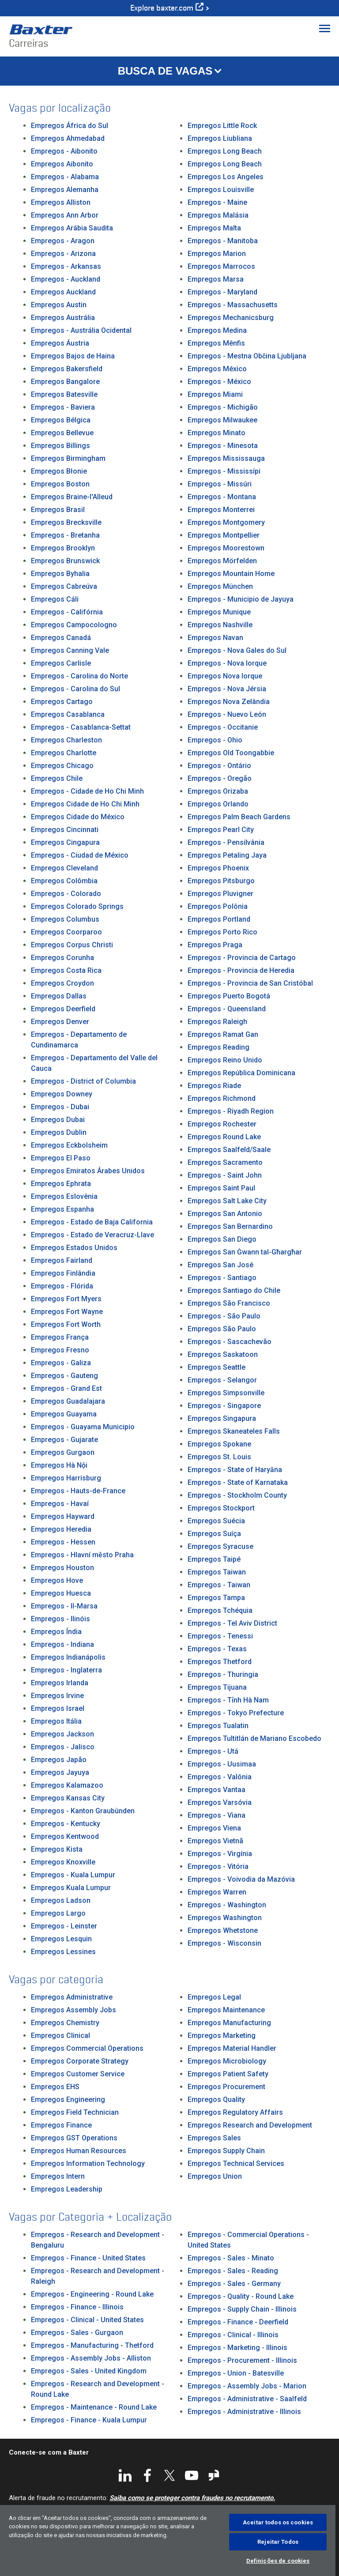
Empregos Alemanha (64, 189)
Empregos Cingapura (65, 842)
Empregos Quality (216, 2099)
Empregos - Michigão (223, 407)
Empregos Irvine (57, 1695)
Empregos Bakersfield (66, 369)
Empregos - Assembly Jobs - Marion (247, 2386)
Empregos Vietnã (215, 1841)
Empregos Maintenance (226, 2010)
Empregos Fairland (61, 1260)
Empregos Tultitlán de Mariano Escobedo (254, 1738)
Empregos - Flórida (62, 1286)
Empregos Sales (214, 2138)
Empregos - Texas (217, 1649)
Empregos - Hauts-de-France (78, 1491)
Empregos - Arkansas (66, 266)
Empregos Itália (56, 1721)
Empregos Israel (57, 1708)
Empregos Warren (217, 1892)
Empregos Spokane (219, 1444)
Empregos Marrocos (221, 266)
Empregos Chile (57, 778)
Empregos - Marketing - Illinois (237, 2347)
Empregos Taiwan (217, 1572)
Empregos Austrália (63, 317)
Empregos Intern (58, 2176)
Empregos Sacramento (225, 1162)
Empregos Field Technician (75, 2112)
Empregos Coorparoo (66, 932)
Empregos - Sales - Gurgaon (77, 2332)
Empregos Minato (216, 433)
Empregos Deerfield (63, 1009)
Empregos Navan (215, 637)
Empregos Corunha (62, 957)
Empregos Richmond (222, 1098)
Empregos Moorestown (226, 548)
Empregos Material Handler (232, 2048)
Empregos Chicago (62, 765)
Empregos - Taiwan (219, 1585)
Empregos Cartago (62, 701)
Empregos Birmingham (68, 458)
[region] (167, 2540)
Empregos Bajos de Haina (73, 356)
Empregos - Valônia (220, 1777)
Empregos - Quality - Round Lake (241, 2296)
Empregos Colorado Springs (77, 906)
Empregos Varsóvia (220, 1802)
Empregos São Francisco (229, 1303)
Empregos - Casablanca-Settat (81, 727)
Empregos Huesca (61, 1593)
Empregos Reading (218, 1047)
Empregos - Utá (213, 1751)
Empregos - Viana (216, 1815)
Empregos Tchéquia (220, 1610)
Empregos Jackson (62, 1734)
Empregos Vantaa (216, 1789)
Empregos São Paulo (222, 1329)
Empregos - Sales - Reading (233, 2271)
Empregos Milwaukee (222, 420)
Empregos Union (215, 2176)
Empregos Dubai (58, 1119)
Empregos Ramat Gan (223, 1034)
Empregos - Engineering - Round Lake (92, 2294)
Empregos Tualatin (218, 1725)
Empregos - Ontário (219, 765)
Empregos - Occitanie (223, 727)
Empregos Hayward (62, 1516)
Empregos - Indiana (62, 1644)
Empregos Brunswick (65, 561)
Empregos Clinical (60, 2035)
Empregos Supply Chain (226, 2151)
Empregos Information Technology (88, 2163)
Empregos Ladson (60, 1900)
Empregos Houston (62, 1567)
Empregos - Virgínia (220, 1853)
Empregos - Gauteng (64, 1375)
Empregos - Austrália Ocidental (81, 330)
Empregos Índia (56, 1631)
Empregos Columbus (65, 919)
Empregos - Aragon (62, 241)
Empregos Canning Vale (70, 650)
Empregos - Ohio (215, 740)
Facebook (147, 2475)
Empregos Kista (57, 1849)
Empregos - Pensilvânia (226, 842)
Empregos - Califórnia (67, 612)
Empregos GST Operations (74, 2138)
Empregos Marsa (216, 279)
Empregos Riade (214, 1085)
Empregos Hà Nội (59, 1465)
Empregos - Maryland (222, 292)
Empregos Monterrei (221, 509)
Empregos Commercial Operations (87, 2048)
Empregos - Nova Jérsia (227, 689)
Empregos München (220, 586)
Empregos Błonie (59, 471)
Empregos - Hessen (63, 1542)
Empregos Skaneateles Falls (234, 1431)
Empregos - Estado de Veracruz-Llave (92, 1235)
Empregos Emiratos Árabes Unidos (88, 1171)
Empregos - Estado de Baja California (92, 1222)
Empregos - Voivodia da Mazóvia (241, 1879)
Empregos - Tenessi (220, 1636)
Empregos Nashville (220, 625)
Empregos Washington (225, 1917)
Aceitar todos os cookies (278, 2522)
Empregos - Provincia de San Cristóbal (250, 983)
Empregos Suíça (214, 1533)
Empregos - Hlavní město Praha (82, 1555)
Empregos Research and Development (250, 2125)
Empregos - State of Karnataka (238, 1482)
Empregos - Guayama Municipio (83, 1427)
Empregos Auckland (63, 292)
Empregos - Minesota (223, 445)
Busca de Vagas (165, 71)
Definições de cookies (278, 2560)
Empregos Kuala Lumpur (71, 1887)
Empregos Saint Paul (221, 1188)
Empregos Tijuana (217, 1687)
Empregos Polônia (218, 906)
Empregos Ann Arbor (64, 215)
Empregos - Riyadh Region (231, 1111)
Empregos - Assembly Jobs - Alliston (91, 2358)
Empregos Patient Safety (228, 2074)
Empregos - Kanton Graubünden (83, 1811)
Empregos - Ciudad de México (79, 855)
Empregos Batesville (64, 394)
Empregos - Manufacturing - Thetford (92, 2345)
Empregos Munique (219, 612)
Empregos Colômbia (64, 881)
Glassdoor (214, 2475)
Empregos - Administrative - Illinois (244, 2411)
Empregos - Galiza (61, 1363)
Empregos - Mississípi (224, 471)
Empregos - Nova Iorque (227, 663)
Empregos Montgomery (226, 522)
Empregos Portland (219, 919)
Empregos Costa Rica (66, 970)
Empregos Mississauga (226, 458)
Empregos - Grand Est (66, 1388)
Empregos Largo (58, 1913)
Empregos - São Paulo (224, 1316)
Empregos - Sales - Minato (231, 2258)
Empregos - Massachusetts (233, 305)
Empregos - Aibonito (64, 151)
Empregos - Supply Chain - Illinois (242, 2309)
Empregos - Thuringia (223, 1674)
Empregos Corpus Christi (72, 945)
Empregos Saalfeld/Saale (229, 1149)
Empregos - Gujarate (64, 1439)
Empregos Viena (214, 1828)
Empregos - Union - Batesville (236, 2373)
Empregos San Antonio (225, 1213)
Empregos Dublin (59, 1132)
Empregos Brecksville (66, 522)
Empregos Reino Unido (225, 1060)
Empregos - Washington (227, 1905)
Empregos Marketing (222, 2035)
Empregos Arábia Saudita (72, 228)
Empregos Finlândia (63, 1273)
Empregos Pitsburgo (221, 881)
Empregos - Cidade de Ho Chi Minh (87, 791)
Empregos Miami (215, 394)
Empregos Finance (61, 2125)
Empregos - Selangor (222, 1380)
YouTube (192, 2475)
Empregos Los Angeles (226, 177)
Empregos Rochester (222, 1124)
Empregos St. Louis (219, 1457)
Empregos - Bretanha (65, 535)
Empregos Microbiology (227, 2061)
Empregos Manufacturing (229, 2023)
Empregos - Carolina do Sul (75, 689)
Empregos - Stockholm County (237, 1495)
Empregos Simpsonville (226, 1393)
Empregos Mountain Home (231, 573)
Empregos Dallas (59, 996)
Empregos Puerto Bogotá (229, 996)
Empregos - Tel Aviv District (232, 1623)
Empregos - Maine (217, 202)
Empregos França (60, 1337)
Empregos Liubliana (220, 138)
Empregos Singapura (222, 1418)
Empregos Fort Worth (66, 1324)
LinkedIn (125, 2475)
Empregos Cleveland (64, 868)
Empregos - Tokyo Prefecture (236, 1713)
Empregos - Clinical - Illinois (233, 2335)
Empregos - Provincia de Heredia (241, 970)
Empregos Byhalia (60, 573)
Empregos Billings (60, 445)
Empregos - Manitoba (223, 241)
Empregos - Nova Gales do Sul (237, 650)
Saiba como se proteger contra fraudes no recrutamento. (192, 2498)
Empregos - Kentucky (65, 1823)
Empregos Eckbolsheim (69, 1145)
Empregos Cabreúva (64, 586)
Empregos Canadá (61, 637)
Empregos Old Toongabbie (231, 753)
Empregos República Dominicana (241, 1073)
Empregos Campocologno (74, 625)
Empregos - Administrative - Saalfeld (247, 2399)
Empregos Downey (61, 1094)
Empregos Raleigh (217, 1021)
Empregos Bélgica (60, 420)
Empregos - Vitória (218, 1866)
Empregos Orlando (218, 804)
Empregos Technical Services (236, 2163)
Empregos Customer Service (77, 2074)
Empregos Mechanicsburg (231, 317)
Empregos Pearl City (221, 829)
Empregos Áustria (60, 343)
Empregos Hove (57, 1580)
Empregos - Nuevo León (227, 714)
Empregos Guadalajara (68, 1401)
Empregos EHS (55, 2087)
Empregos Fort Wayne (67, 1311)
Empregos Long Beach (225, 151)
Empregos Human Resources (78, 2151)
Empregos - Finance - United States (88, 2258)
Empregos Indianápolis (68, 1657)
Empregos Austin (59, 305)
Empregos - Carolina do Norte (79, 676)
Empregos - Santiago (222, 1277)
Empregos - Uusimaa (222, 1764)
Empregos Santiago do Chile (234, 1290)
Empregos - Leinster (64, 1926)
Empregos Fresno (60, 1350)
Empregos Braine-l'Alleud (72, 497)
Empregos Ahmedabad (68, 138)
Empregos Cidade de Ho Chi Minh (85, 804)
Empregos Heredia (61, 1529)
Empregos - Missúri (220, 484)
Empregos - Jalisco (62, 1747)
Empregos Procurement (226, 2087)
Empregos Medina (217, 330)
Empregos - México (219, 381)
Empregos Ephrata (61, 1183)
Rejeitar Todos (277, 2541)
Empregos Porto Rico (222, 932)
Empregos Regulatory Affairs (235, 2112)
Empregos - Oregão (220, 778)
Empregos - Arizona (63, 253)
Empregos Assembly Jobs (73, 2010)
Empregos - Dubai (60, 1107)
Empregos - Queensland (227, 1009)
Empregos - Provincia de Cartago (242, 957)
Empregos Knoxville (63, 1862)
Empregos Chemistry (65, 2023)
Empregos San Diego (222, 1239)
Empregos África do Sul (69, 125)
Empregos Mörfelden (222, 561)
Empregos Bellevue (62, 433)
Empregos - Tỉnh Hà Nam (228, 1700)
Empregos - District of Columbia (83, 1081)
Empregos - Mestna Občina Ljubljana (247, 356)
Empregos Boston (60, 484)
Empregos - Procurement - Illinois (242, 2360)
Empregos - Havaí (60, 1503)
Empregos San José (220, 1265)
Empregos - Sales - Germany (234, 2283)
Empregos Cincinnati (64, 829)
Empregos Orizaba (218, 791)
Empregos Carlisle (61, 663)
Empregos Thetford (220, 1661)
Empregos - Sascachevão (229, 1341)
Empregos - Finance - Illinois (77, 2307)
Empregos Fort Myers (66, 1299)
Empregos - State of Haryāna (235, 1469)
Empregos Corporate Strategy (79, 2061)
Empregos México (217, 369)
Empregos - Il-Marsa (64, 1606)
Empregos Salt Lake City (227, 1201)
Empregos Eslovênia (64, 1196)
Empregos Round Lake (224, 1137)
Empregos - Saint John (225, 1175)
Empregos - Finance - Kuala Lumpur (89, 2420)
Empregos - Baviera (63, 407)
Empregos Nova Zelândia (229, 701)
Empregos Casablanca (68, 714)
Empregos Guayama (64, 1414)
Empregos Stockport (221, 1508)
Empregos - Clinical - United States (87, 2320)
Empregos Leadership (66, 2189)
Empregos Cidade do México (77, 817)
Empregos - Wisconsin (224, 1943)
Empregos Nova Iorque (225, 676)
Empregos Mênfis (216, 343)
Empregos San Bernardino (230, 1226)
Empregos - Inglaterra (66, 1670)
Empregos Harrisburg (66, 1478)
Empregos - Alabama (65, 177)
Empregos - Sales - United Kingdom (89, 2371)
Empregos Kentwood (65, 1836)
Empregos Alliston (60, 202)
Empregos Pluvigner (220, 893)
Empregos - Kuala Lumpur (73, 1875)
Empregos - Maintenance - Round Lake (94, 2407)
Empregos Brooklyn (63, 548)
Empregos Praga (215, 945)
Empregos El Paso (60, 1158)
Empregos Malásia (218, 215)
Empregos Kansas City (68, 1798)
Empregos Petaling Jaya (227, 855)
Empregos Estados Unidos (74, 1247)
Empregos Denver (60, 1021)
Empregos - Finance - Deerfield (238, 2322)
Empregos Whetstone (223, 1930)
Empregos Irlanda (59, 1683)
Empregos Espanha (62, 1209)
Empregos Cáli (55, 599)
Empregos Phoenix (218, 868)
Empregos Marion (217, 253)
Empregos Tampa (216, 1597)
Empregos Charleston (66, 740)
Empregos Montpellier (224, 535)
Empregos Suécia (216, 1521)
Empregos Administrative (72, 1997)
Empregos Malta (214, 228)
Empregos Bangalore (65, 381)
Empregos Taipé (214, 1559)
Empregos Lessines (63, 1951)
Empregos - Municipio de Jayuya (241, 599)
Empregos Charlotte (63, 753)
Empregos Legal (214, 1997)
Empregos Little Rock (222, 125)
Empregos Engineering (68, 2099)
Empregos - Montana (222, 497)
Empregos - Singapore (224, 1405)
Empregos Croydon (62, 983)
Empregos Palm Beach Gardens (239, 817)
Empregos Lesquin (61, 1939)
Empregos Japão (59, 1759)
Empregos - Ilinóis (60, 1619)
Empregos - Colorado (66, 893)
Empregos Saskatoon (223, 1354)
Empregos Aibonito (62, 164)
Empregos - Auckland (65, 279)
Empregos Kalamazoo (67, 1785)
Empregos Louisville (221, 189)
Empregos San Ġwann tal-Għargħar (245, 1252)
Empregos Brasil (58, 509)
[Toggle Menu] (324, 28)
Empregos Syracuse (220, 1546)
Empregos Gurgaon (62, 1452)
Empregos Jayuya (60, 1772)
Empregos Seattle (216, 1367)
